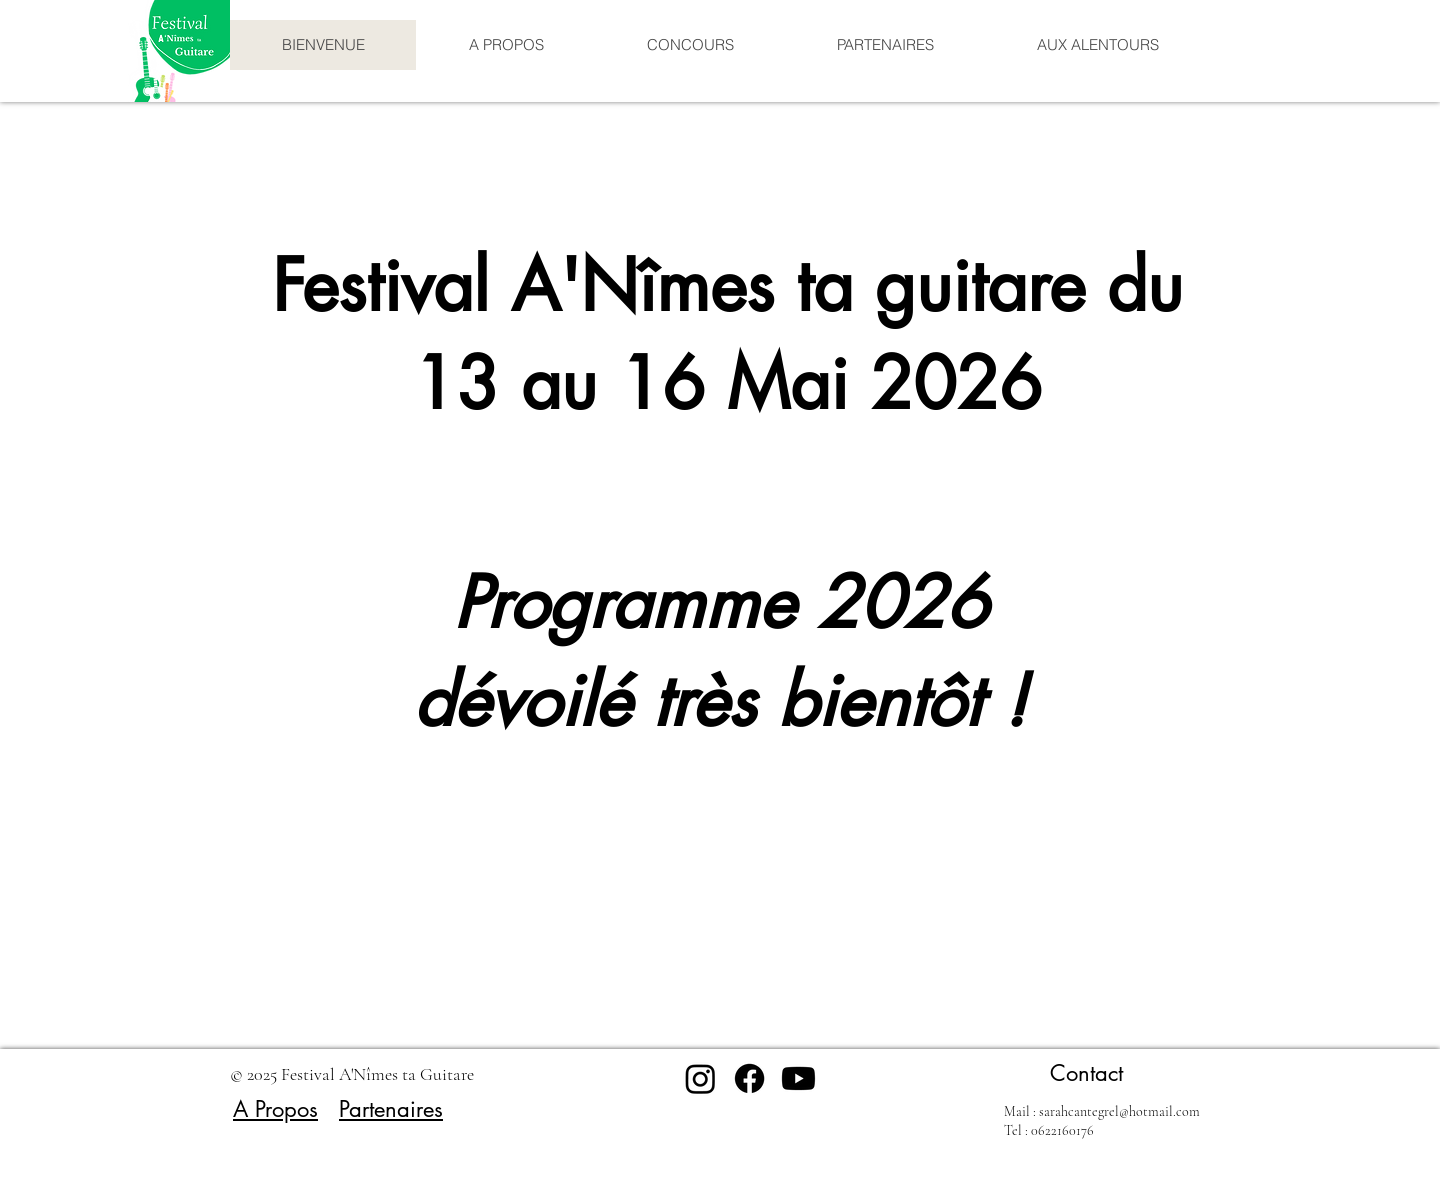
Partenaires (391, 1109)
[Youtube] (798, 1078)
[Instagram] (700, 1078)
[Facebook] (749, 1078)
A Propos (275, 1109)
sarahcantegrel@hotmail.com (1119, 1111)
